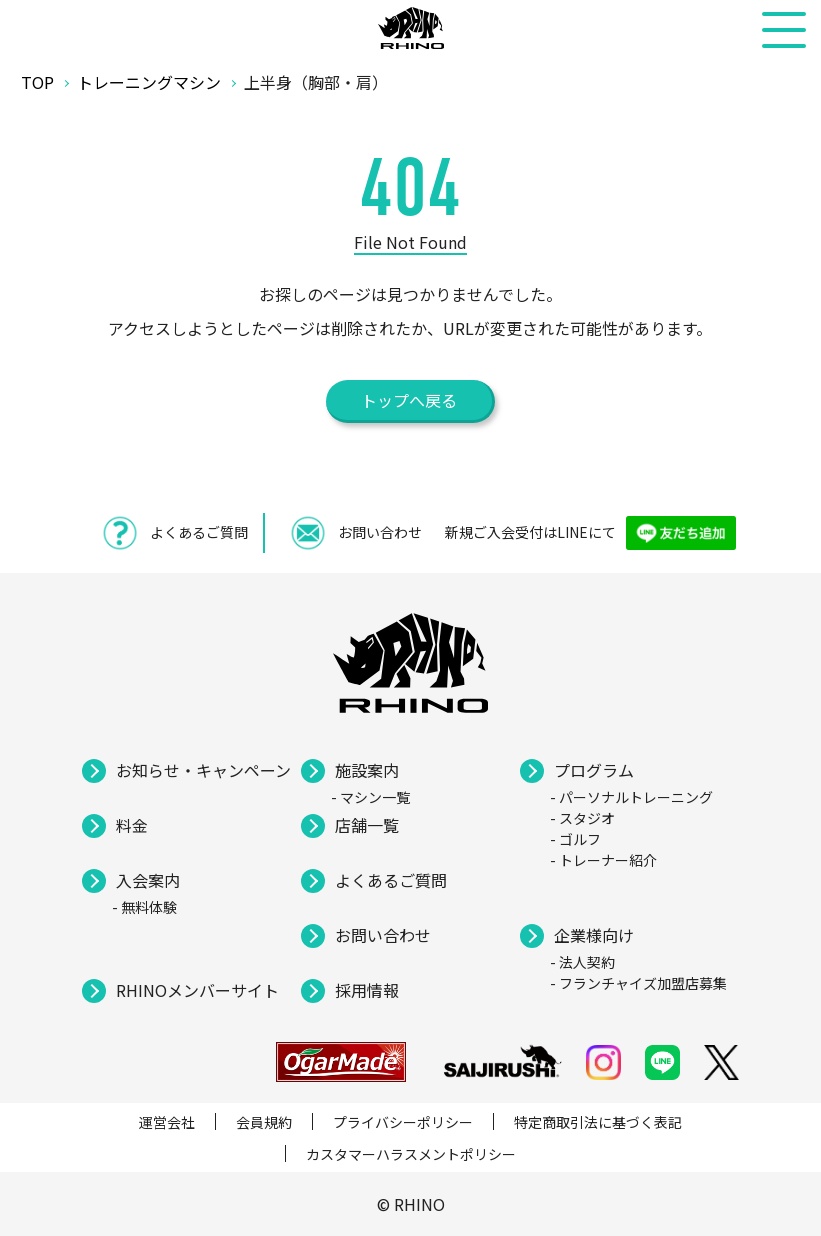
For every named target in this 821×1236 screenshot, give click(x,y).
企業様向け (594, 935)
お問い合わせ (383, 935)
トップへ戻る (409, 400)
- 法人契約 (582, 962)
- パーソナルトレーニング (631, 797)
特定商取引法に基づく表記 (598, 1122)
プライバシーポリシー (403, 1122)
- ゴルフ (575, 839)
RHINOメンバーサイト (197, 990)
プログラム (594, 770)
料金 (132, 825)
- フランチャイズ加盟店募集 (638, 983)
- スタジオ (582, 818)
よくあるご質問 (391, 880)
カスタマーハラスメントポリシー (411, 1154)
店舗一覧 (367, 825)
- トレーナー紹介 (603, 860)
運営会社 (167, 1122)
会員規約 (264, 1122)
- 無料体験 (144, 907)
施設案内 (367, 770)
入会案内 (148, 880)
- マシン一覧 (370, 797)
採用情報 (367, 990)
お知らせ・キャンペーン (203, 770)
